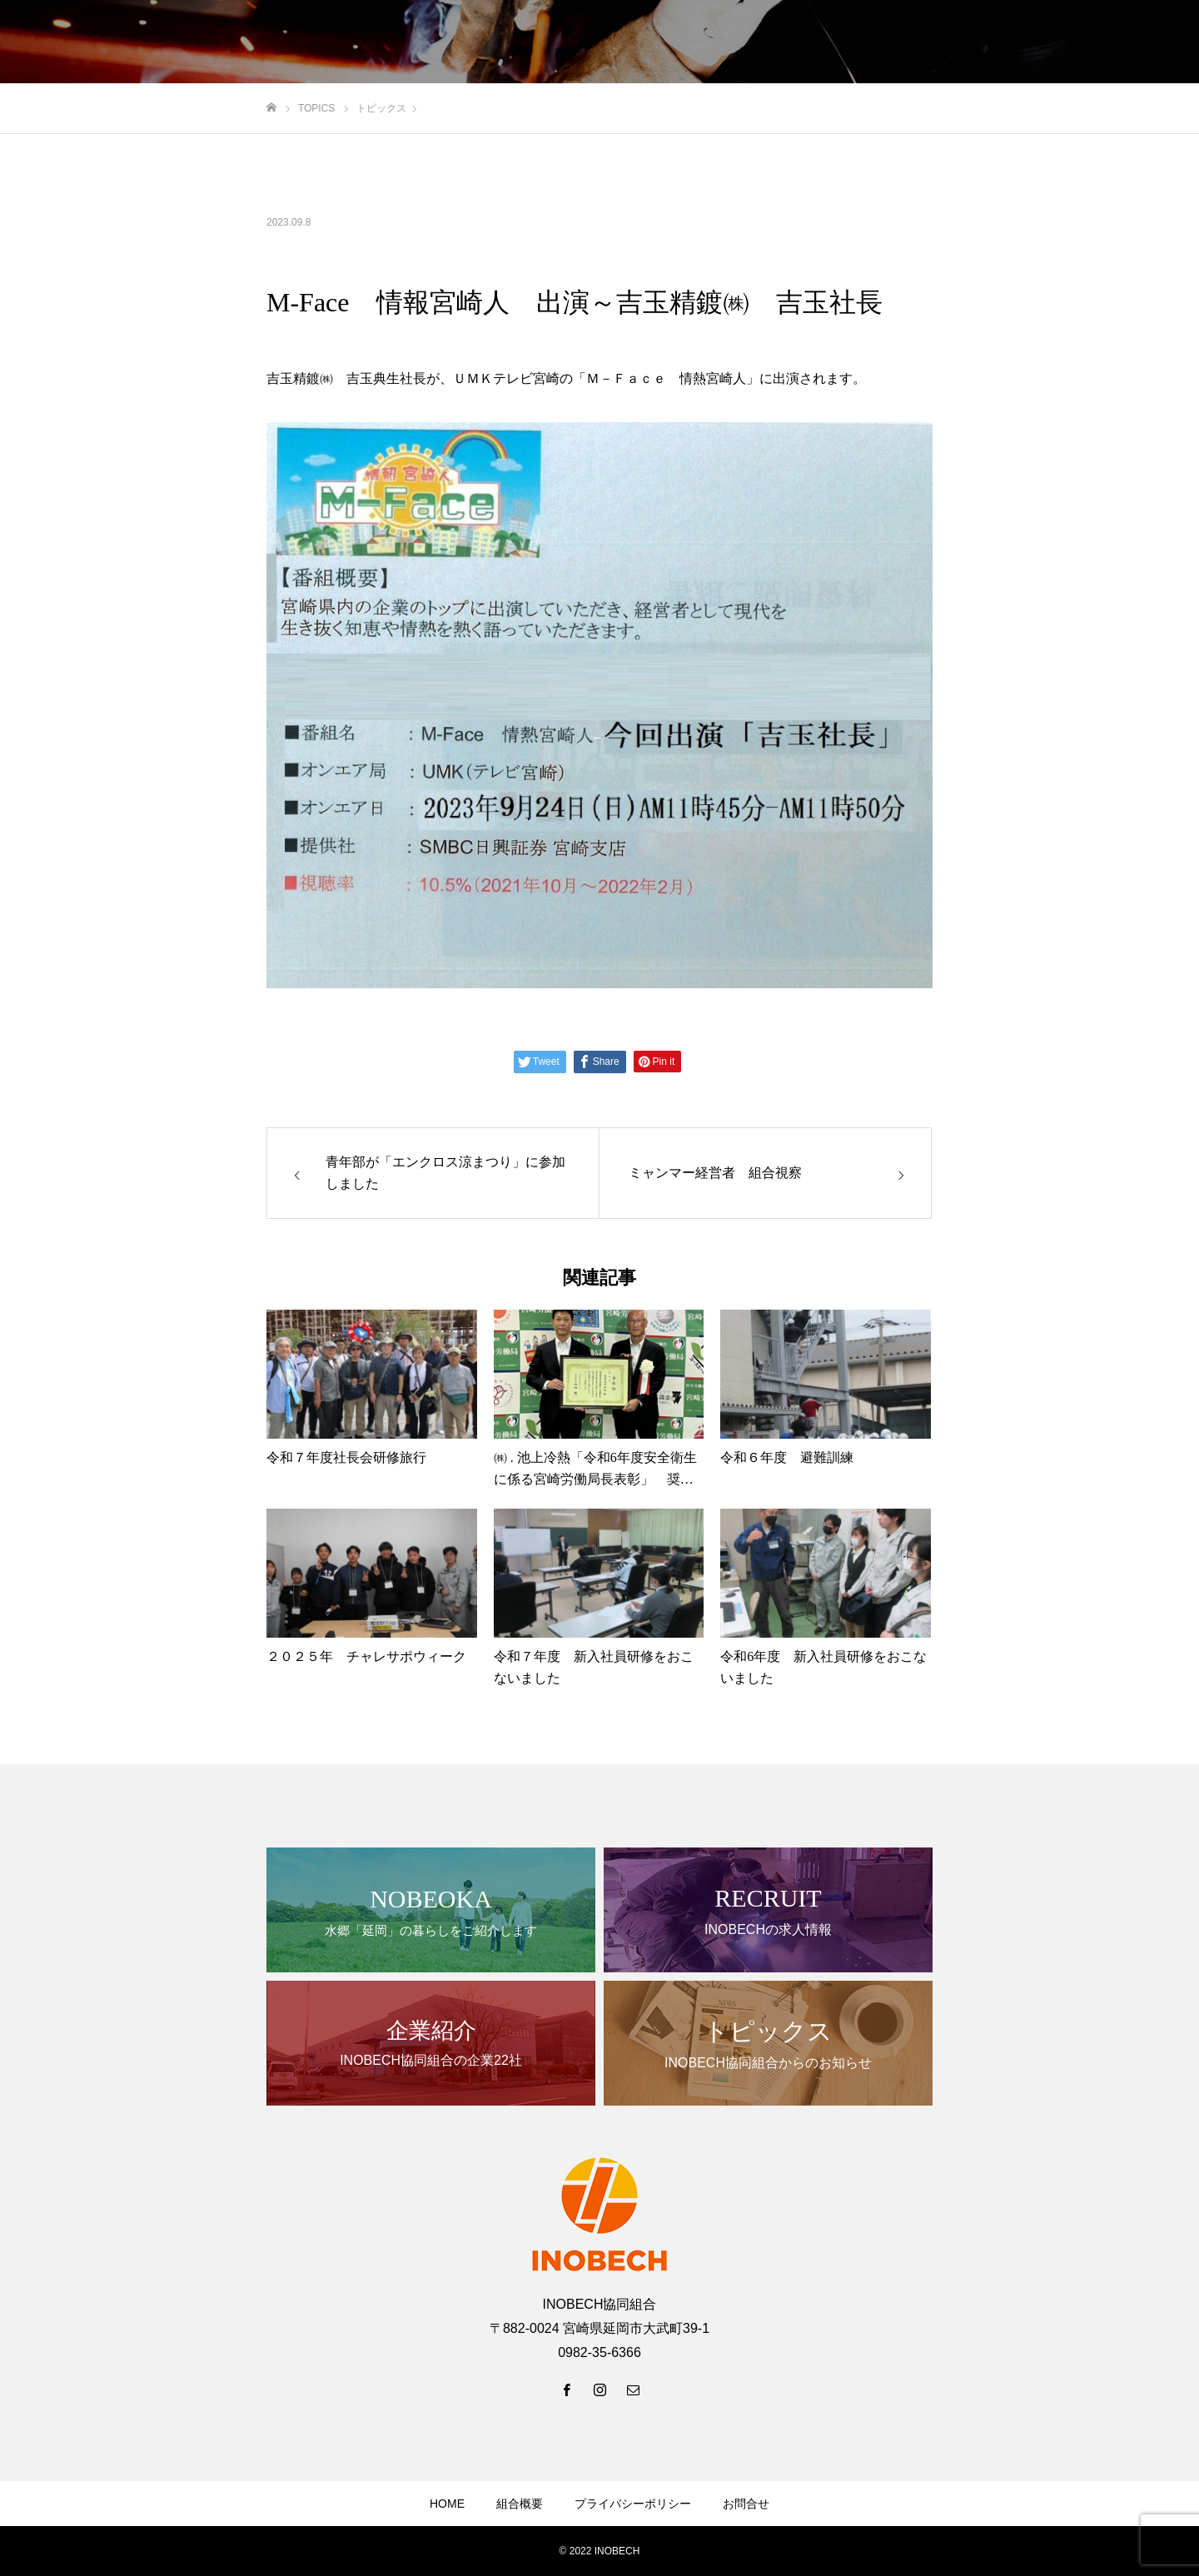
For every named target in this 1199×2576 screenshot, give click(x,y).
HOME (447, 2503)
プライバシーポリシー (633, 2503)
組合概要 (519, 2503)
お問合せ (746, 2503)
